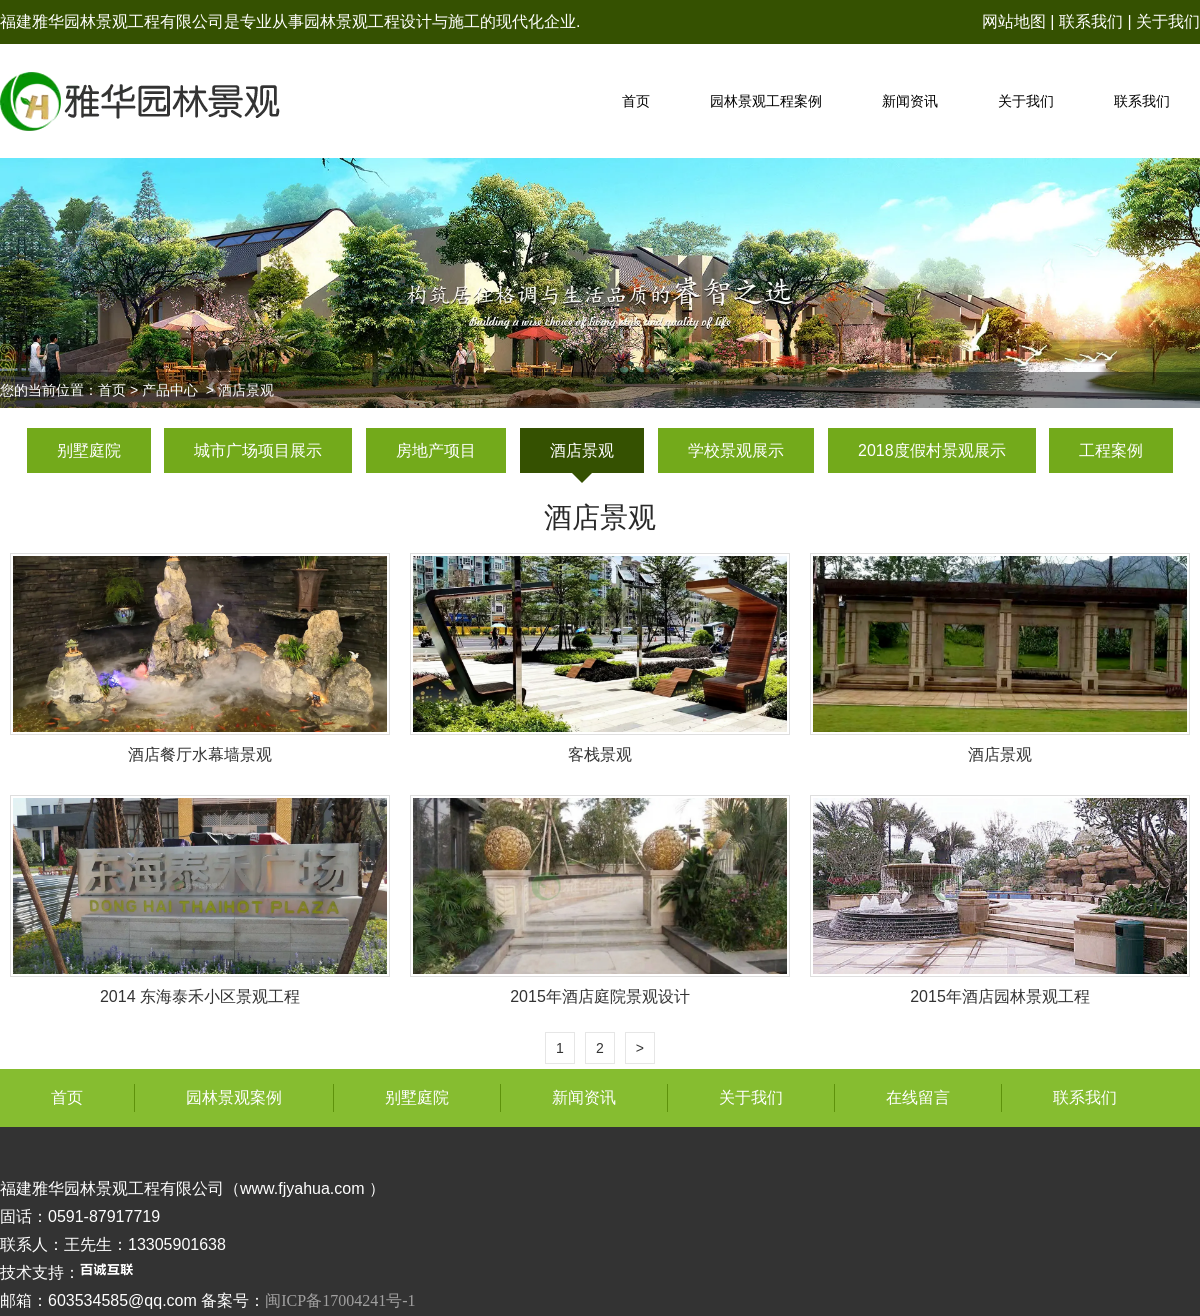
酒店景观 (582, 450)
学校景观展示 (736, 450)
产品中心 (170, 390)
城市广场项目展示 (258, 450)
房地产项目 (436, 450)
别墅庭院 (89, 450)
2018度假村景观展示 (932, 450)
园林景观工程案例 (766, 101)
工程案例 (1111, 450)
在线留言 (918, 1097)
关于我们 (1168, 21)
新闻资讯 (910, 101)
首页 (636, 101)
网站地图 (1014, 21)
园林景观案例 (234, 1097)
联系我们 (1091, 21)
